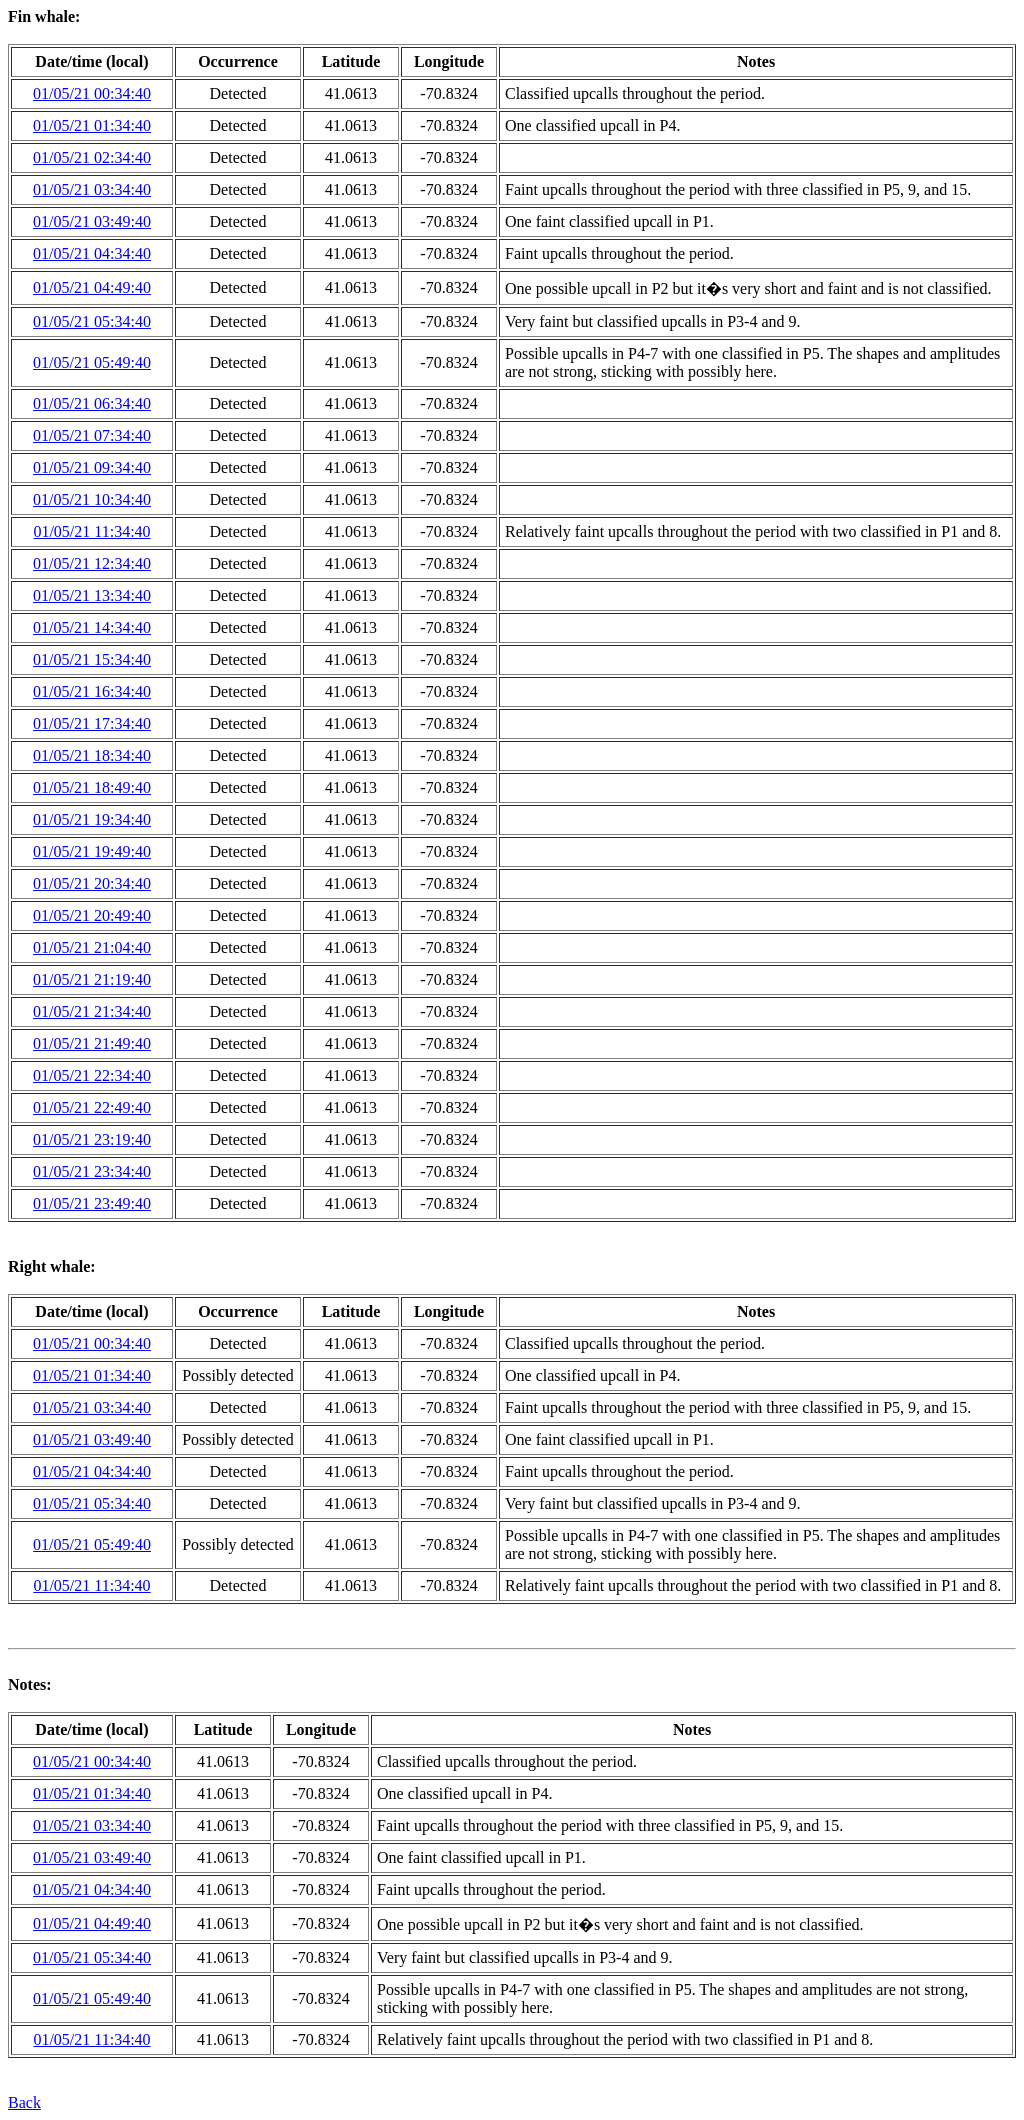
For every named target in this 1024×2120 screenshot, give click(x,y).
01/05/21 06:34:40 (92, 403)
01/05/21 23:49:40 (92, 1203)
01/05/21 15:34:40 (92, 659)
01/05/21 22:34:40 (92, 1075)
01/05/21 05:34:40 (92, 321)
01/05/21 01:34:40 (92, 125)
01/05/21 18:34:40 (92, 755)
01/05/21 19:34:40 (92, 819)
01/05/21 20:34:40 (92, 883)
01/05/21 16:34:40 (92, 691)
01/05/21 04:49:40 (92, 287)
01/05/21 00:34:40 (92, 93)
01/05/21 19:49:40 (92, 851)
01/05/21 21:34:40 (92, 1011)
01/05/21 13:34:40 (92, 595)
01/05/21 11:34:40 (91, 531)
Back (24, 2102)
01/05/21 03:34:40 (92, 189)
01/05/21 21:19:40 (92, 979)
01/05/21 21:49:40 (92, 1043)
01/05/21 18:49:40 (92, 787)
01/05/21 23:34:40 (92, 1171)
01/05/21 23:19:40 (92, 1139)
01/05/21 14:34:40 (92, 627)
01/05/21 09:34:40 (92, 467)
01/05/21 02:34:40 (92, 157)
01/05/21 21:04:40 (92, 947)
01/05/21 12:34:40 (92, 563)
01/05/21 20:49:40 (92, 915)
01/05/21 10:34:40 (92, 499)
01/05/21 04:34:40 (92, 253)
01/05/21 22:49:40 (92, 1107)
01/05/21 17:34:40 (92, 723)
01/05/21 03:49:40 (92, 221)
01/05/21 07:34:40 (92, 435)
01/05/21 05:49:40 (92, 362)
